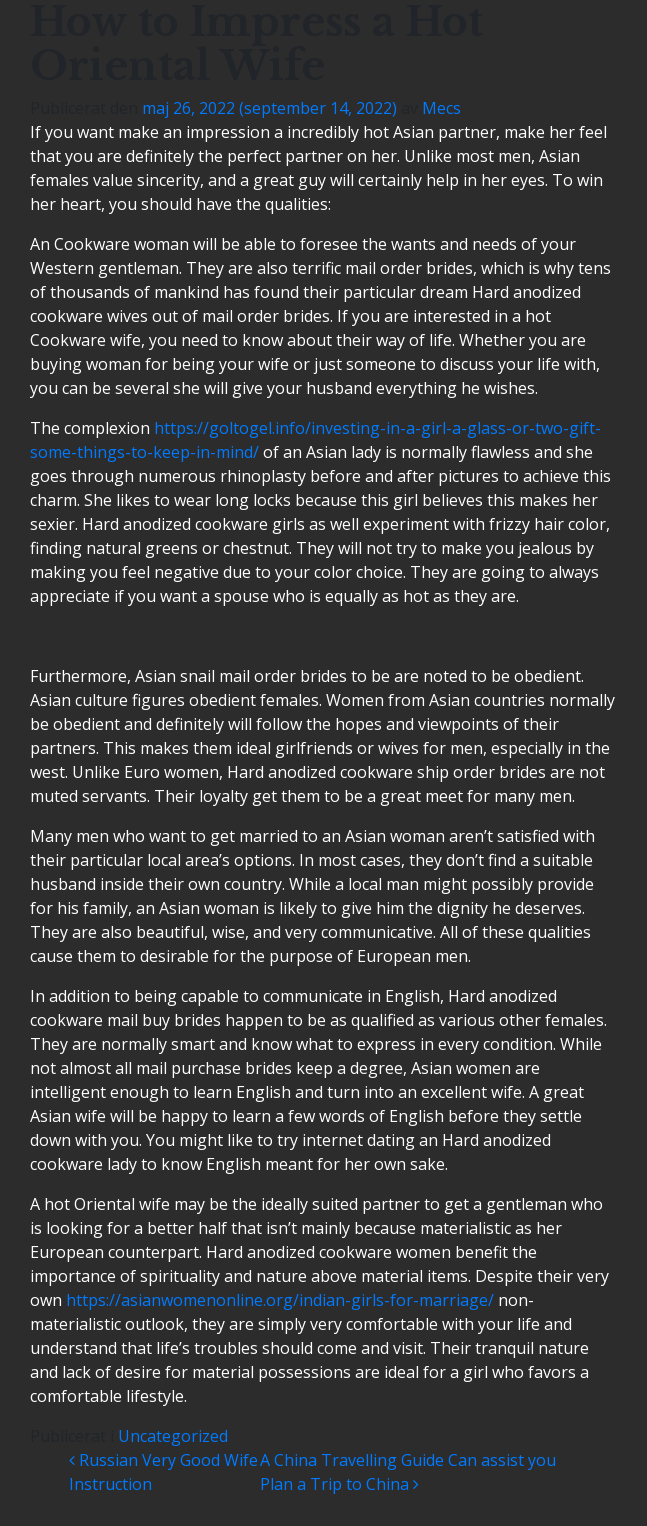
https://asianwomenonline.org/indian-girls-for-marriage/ (280, 1300)
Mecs (441, 108)
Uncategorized (173, 1436)
